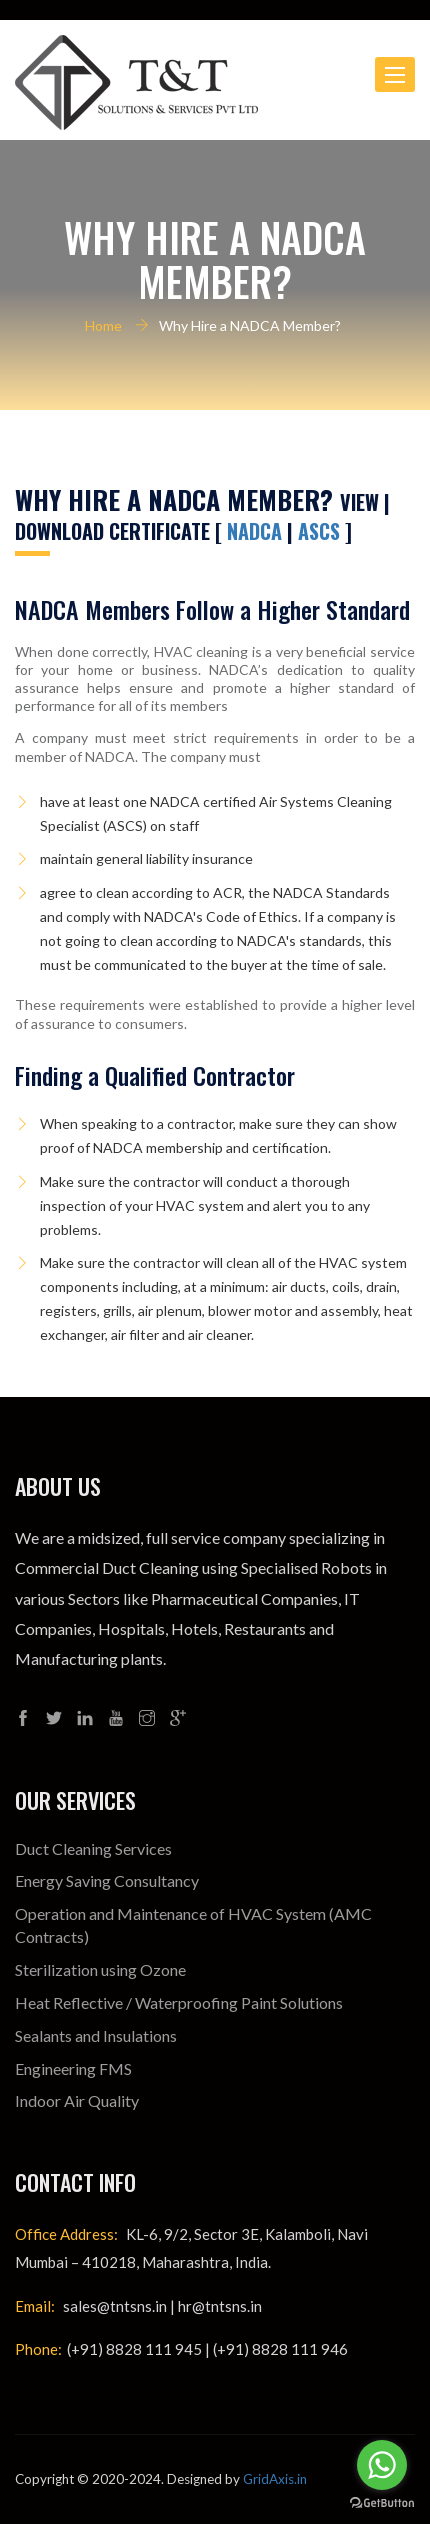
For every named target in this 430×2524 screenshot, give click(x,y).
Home (103, 325)
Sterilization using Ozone (100, 1969)
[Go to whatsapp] (382, 2465)
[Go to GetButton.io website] (382, 2503)
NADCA (254, 531)
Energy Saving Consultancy (107, 1880)
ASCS (321, 531)
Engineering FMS (73, 2068)
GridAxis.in (275, 2479)
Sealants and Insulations (96, 2035)
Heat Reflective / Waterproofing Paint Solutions (179, 2002)
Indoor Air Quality (77, 2100)
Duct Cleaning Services (93, 1848)
